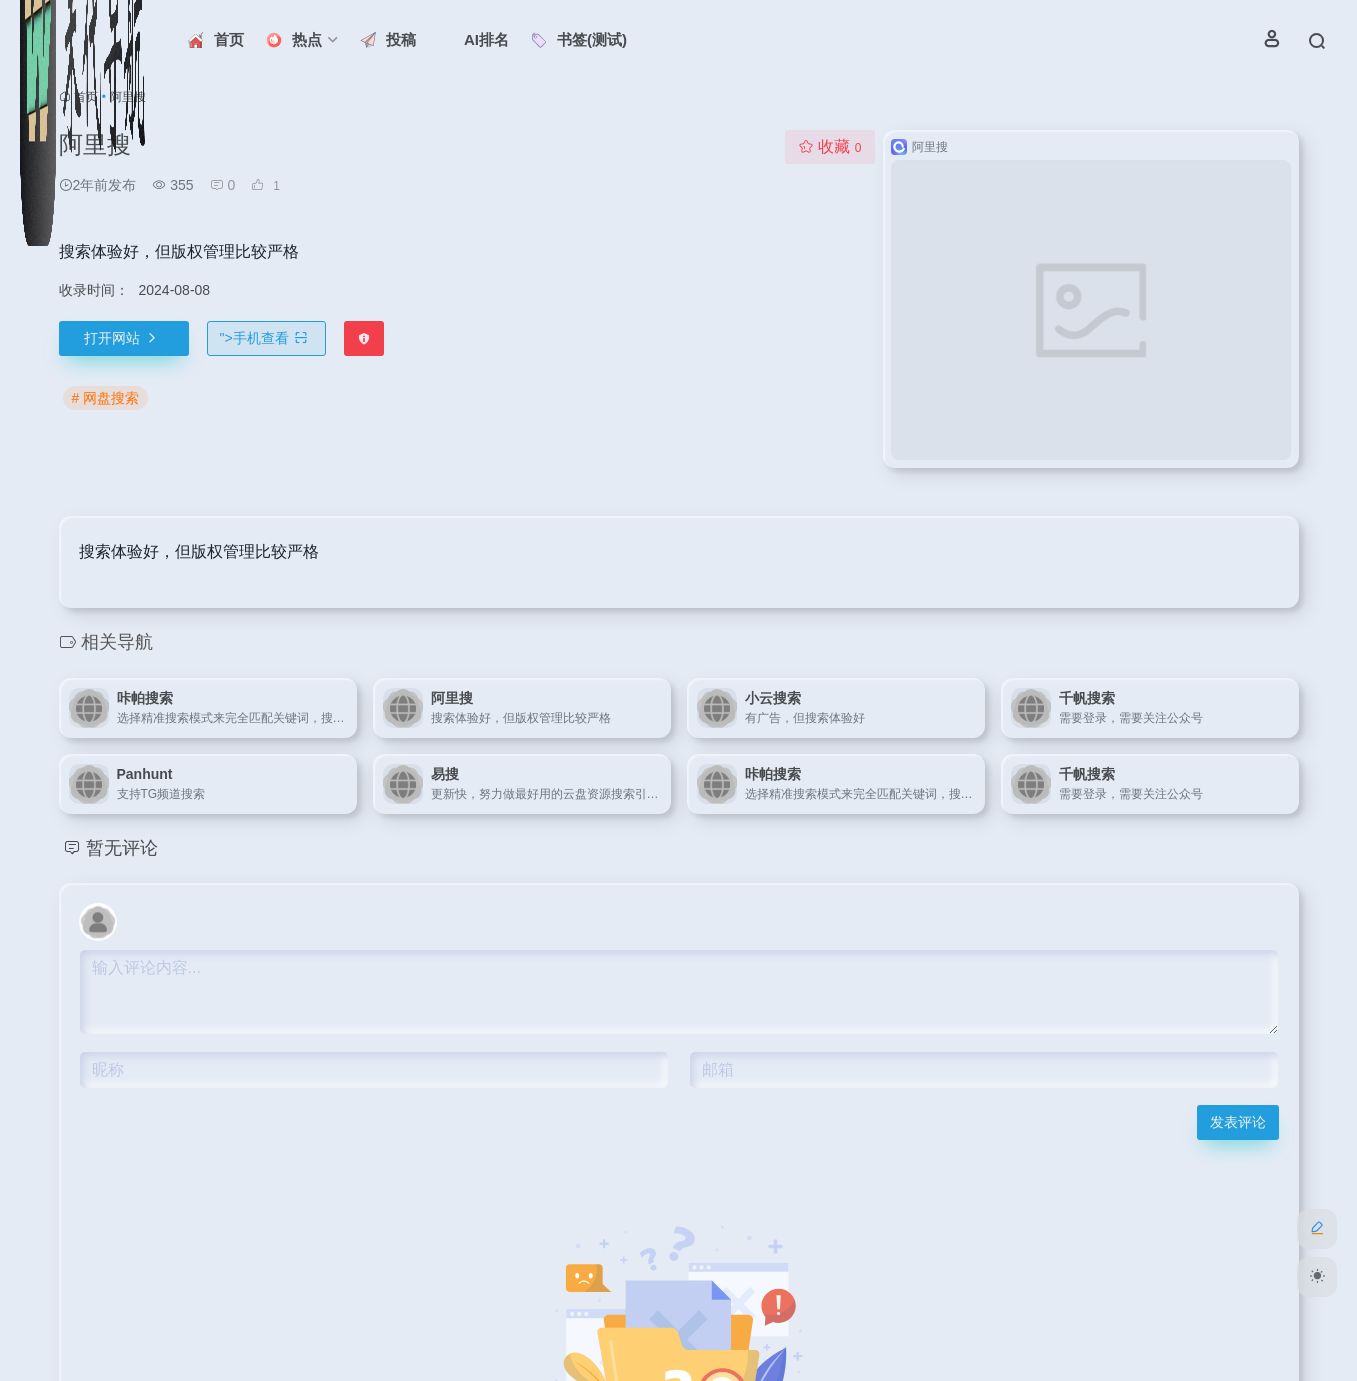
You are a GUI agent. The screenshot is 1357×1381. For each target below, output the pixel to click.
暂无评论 (122, 848)
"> (266, 338)
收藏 (829, 146)
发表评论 (1238, 1122)
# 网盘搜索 (106, 398)
